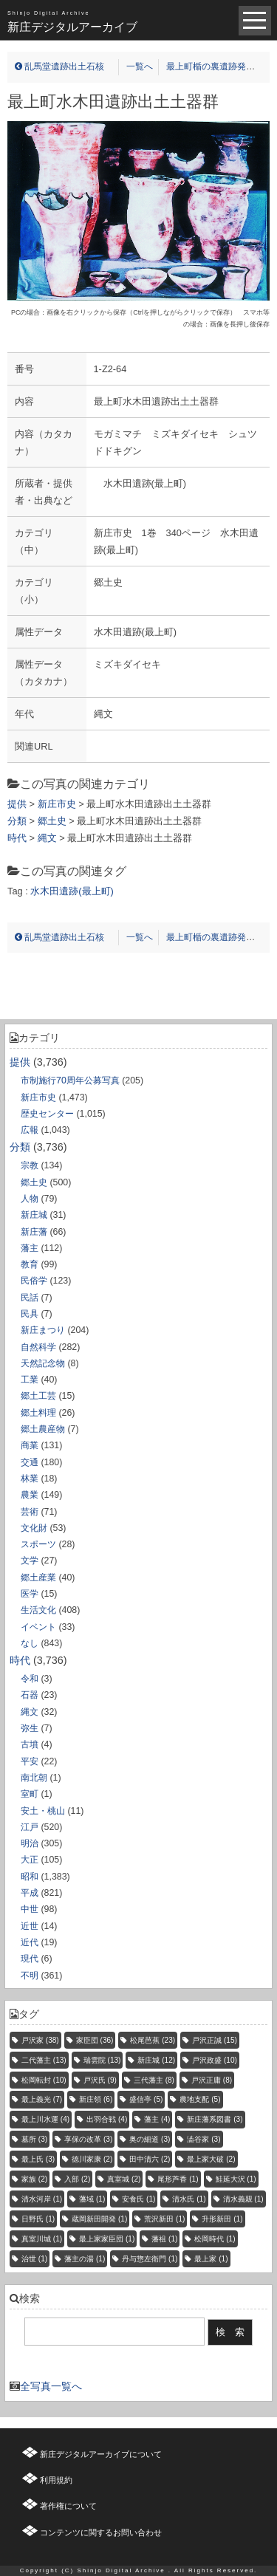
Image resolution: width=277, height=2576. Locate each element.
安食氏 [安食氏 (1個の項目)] (138, 2199)
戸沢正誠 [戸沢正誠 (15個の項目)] (214, 2040)
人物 (29, 1198)
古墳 (29, 1744)
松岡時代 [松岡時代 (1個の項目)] (214, 2239)
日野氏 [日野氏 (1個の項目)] (38, 2219)
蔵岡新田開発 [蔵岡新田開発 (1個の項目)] (99, 2219)
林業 (29, 1478)
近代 (29, 1942)
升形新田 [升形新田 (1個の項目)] (222, 2219)
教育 (29, 1264)
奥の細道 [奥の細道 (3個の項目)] (149, 2139)
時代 (20, 1660)
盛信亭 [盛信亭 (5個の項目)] (146, 2099)
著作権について (68, 2505)
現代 (29, 1958)
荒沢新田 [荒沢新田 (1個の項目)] (164, 2219)
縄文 (29, 1712)
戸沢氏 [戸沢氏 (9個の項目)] (100, 2080)
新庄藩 (34, 1232)
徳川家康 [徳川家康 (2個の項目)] (92, 2159)
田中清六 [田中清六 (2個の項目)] (149, 2159)
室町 (29, 1794)
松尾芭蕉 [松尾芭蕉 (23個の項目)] (152, 2040)
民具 (29, 1314)
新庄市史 (38, 1097)
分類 (20, 1147)
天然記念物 (43, 1363)
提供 (20, 1062)
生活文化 (38, 1610)
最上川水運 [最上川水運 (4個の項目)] (45, 2119)
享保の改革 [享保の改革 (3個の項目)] (88, 2139)
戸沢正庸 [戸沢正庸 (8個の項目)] (211, 2080)
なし (29, 1643)
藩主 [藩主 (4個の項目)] (157, 2119)
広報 (29, 1130)
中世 (29, 1909)
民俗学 (34, 1280)
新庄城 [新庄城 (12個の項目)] (156, 2060)
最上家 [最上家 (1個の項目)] (211, 2259)
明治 (29, 1843)
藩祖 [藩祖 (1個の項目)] (164, 2239)
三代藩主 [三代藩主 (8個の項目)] (154, 2080)
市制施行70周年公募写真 (70, 1080)
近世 (29, 1926)
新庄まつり (43, 1330)
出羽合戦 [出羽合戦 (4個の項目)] (106, 2119)
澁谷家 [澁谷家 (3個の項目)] (203, 2139)
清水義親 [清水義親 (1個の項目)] (243, 2199)
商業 (29, 1445)
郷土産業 (38, 1577)
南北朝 (34, 1777)
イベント (38, 1627)
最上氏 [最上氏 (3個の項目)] (38, 2159)
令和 (29, 1679)
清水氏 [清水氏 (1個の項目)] (188, 2199)
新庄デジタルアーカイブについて (101, 2454)
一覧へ (139, 66)
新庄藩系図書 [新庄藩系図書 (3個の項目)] (214, 2119)
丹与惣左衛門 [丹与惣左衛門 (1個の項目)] (149, 2259)
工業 (29, 1379)
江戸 (29, 1827)
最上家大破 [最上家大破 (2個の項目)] (211, 2159)
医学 (29, 1594)
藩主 (29, 1248)
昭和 (29, 1876)
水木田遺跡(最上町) (72, 891)
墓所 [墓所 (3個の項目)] (34, 2139)
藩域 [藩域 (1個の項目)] (92, 2199)
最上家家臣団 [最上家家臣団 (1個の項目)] (106, 2239)
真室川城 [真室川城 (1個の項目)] (41, 2239)
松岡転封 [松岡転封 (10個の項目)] (43, 2080)
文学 (29, 1560)
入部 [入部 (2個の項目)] (77, 2179)
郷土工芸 (38, 1396)
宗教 (29, 1165)
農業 (29, 1495)
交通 (29, 1462)
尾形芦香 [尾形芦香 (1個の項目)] (177, 2179)
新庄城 (34, 1215)
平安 (29, 1761)
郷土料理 (38, 1413)
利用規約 (56, 2480)
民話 (29, 1297)
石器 (29, 1695)
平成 (29, 1893)
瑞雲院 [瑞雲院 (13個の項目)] (102, 2060)
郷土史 (34, 1182)
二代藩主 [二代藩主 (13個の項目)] (43, 2060)
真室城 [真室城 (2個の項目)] (123, 2179)
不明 (29, 1975)
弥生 (29, 1728)
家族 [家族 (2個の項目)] (34, 2179)
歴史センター (47, 1114)
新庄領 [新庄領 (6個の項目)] (95, 2099)
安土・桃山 (43, 1811)
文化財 (34, 1528)
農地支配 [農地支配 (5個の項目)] (199, 2099)
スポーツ (38, 1544)
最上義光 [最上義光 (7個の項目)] (41, 2099)
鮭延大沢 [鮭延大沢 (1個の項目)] (236, 2179)
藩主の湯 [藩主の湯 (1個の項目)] (84, 2259)
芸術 (29, 1512)
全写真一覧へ (51, 2386)
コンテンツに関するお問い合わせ (101, 2532)
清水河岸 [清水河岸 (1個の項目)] (41, 2199)
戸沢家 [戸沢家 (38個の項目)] (40, 2040)
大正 (29, 1859)
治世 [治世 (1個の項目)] (34, 2259)
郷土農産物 (43, 1429)
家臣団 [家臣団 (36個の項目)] (95, 2040)
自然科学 (38, 1347)
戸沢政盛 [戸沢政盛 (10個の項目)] (214, 2060)
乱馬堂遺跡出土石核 (59, 66)
